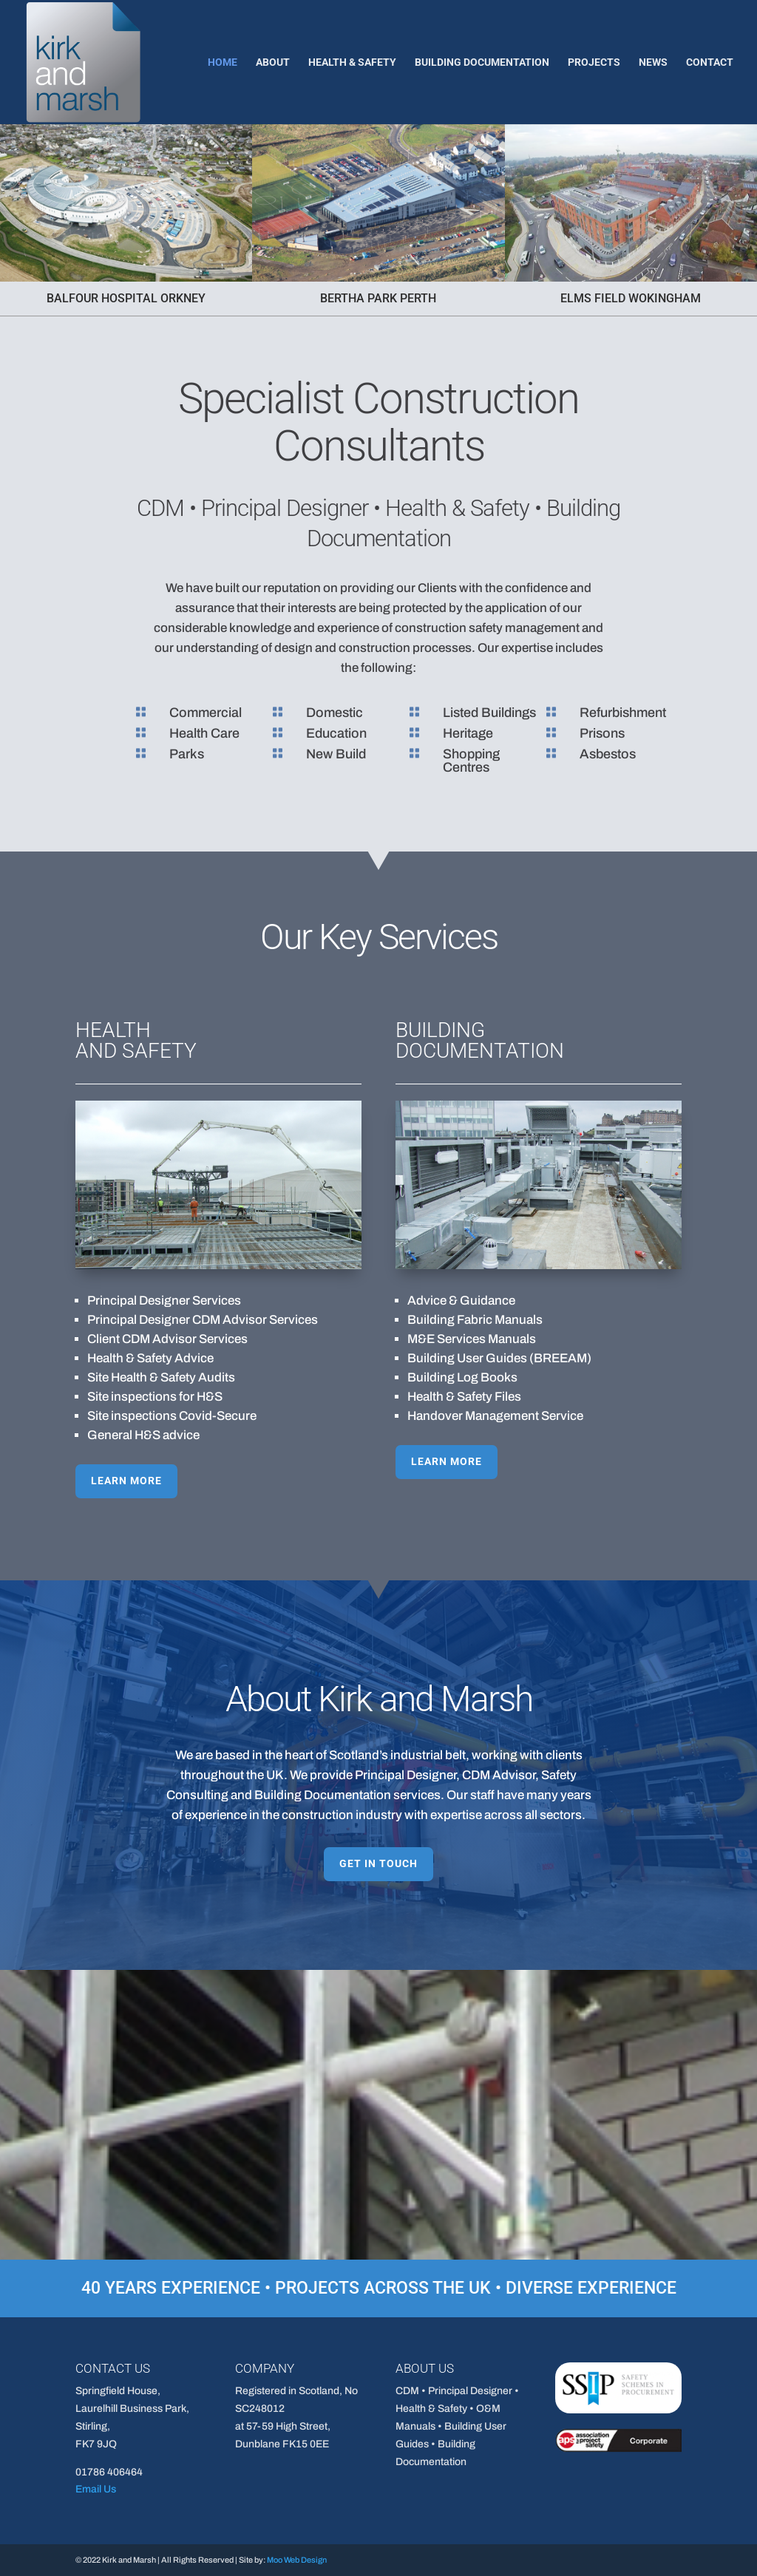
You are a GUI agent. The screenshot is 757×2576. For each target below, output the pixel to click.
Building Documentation (482, 62)
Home (222, 62)
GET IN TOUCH (378, 1863)
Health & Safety (352, 62)
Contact (709, 62)
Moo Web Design (297, 2559)
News (653, 62)
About (273, 62)
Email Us (95, 2489)
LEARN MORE (246, 1375)
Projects (594, 62)
